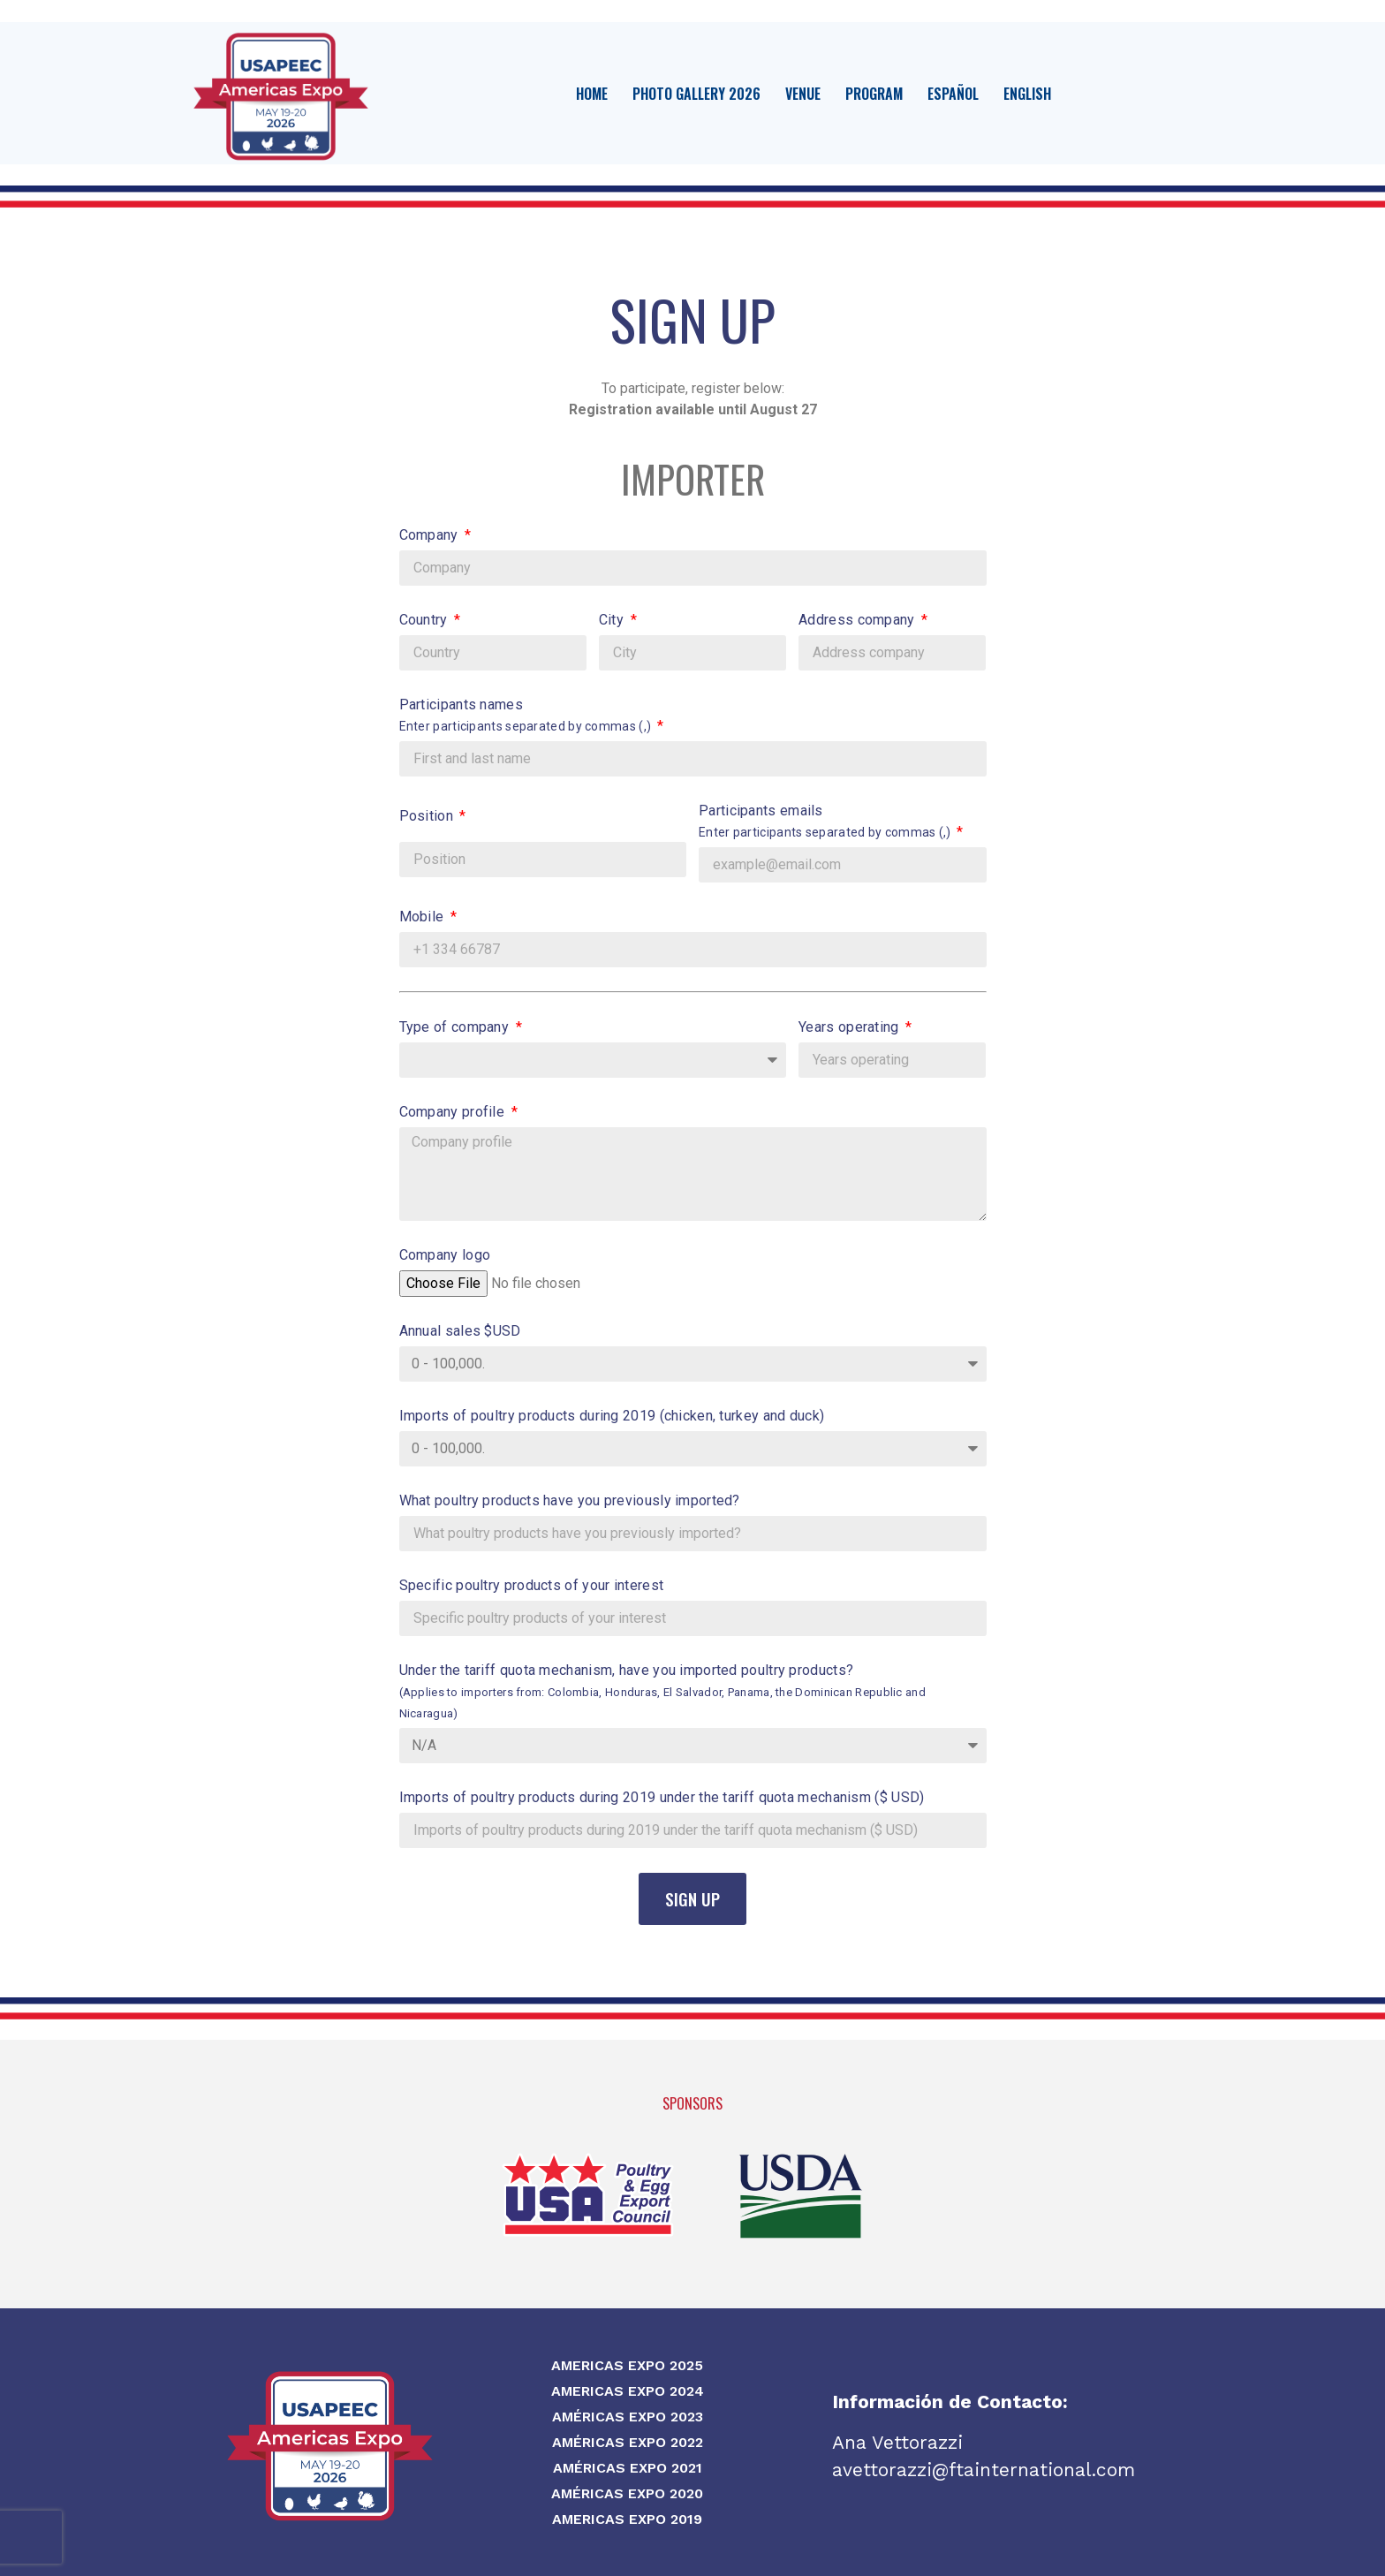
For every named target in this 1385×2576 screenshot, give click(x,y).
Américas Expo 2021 (627, 2467)
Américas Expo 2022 (627, 2442)
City (613, 619)
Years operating (850, 1027)
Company (430, 535)
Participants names (527, 714)
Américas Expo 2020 (627, 2493)
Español (953, 93)
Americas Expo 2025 (627, 2365)
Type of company (456, 1027)
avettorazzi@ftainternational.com (983, 2470)
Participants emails (826, 820)
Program (874, 93)
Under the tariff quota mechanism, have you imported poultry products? (663, 1691)
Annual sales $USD (460, 1330)
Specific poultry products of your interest (531, 1585)
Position (428, 815)
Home (592, 93)
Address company (858, 619)
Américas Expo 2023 (627, 2416)
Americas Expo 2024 (627, 2391)
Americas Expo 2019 (627, 2519)
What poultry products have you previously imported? (569, 1500)
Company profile (454, 1111)
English (1027, 93)
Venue (803, 93)
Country (425, 619)
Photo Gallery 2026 (696, 93)
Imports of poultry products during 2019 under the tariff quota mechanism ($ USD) (662, 1797)
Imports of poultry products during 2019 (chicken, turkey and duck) (612, 1415)
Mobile (423, 916)
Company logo (445, 1254)
